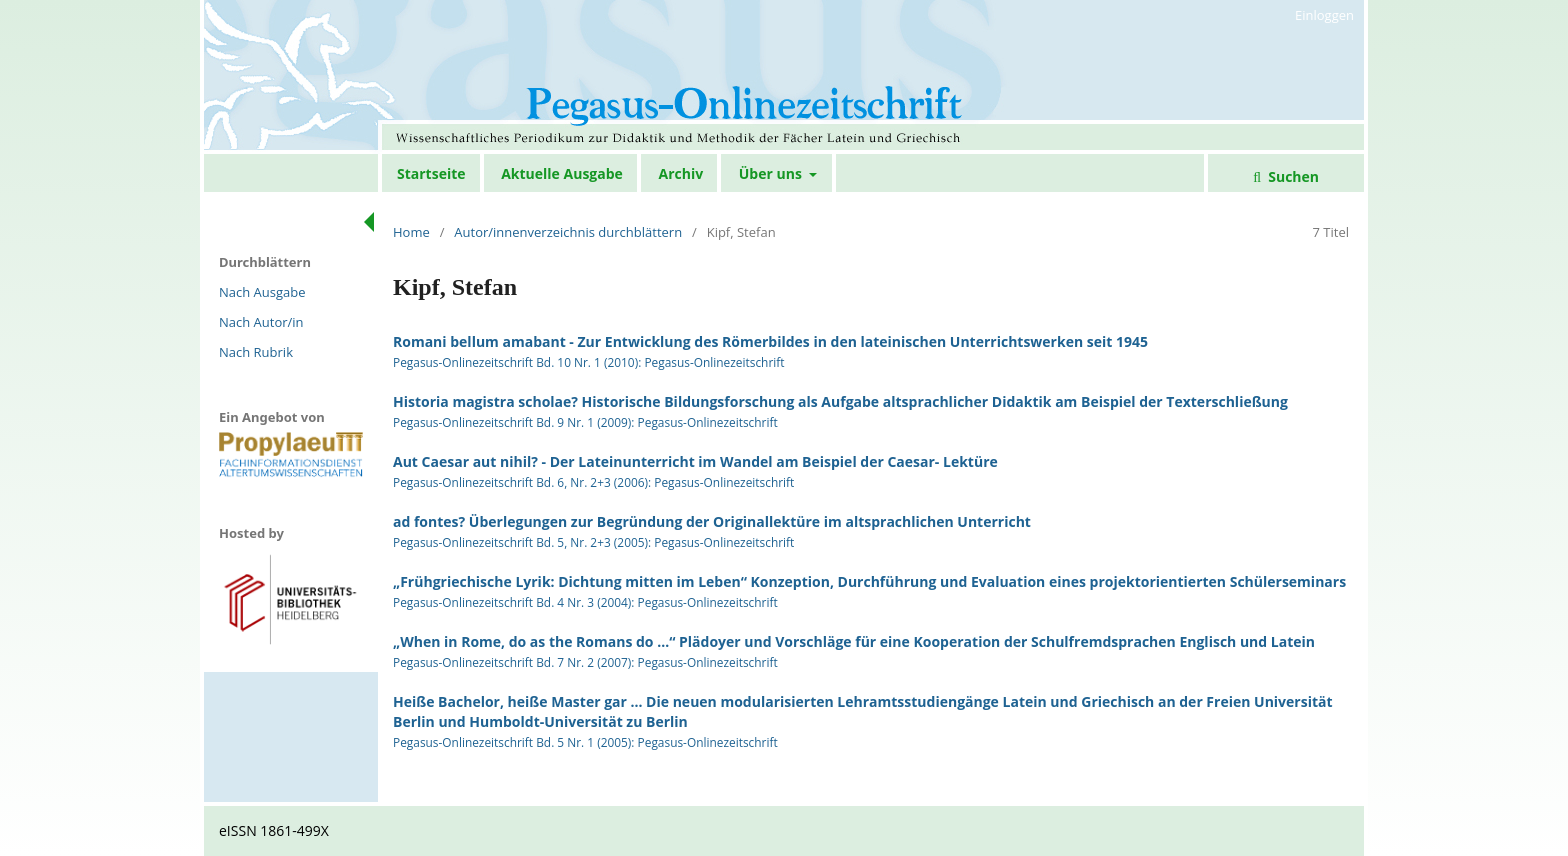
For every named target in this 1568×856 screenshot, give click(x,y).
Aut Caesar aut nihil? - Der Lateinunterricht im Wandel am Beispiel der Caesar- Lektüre (695, 461)
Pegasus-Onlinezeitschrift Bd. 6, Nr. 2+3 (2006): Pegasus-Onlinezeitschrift (593, 482)
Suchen (1292, 176)
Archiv (680, 173)
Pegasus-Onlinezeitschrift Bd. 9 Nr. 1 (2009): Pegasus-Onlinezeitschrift (585, 422)
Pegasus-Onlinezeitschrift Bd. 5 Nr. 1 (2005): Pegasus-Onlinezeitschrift (585, 742)
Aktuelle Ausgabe (562, 173)
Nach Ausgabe (262, 292)
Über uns (772, 173)
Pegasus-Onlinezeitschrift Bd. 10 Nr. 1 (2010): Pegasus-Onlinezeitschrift (589, 362)
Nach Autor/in (261, 322)
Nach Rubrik (256, 352)
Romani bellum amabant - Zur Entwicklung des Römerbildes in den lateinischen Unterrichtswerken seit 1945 (770, 341)
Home (411, 232)
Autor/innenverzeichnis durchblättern (568, 232)
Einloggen (1324, 15)
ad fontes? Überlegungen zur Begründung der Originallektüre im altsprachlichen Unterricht (712, 521)
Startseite (431, 173)
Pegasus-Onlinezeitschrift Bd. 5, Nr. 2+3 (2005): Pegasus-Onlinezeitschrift (593, 542)
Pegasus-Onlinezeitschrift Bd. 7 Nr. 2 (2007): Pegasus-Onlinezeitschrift (585, 662)
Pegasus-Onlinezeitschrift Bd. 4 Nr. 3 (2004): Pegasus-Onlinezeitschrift (585, 602)
